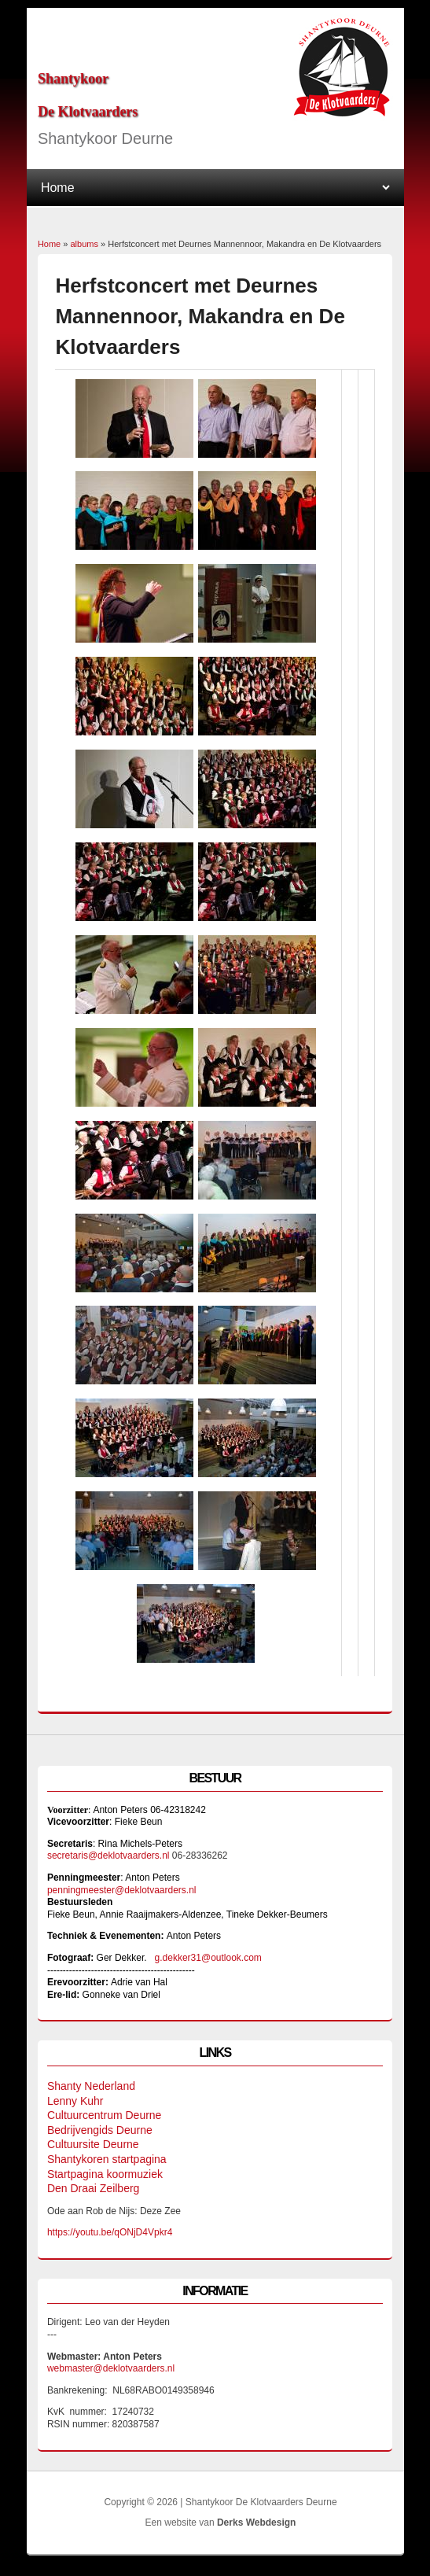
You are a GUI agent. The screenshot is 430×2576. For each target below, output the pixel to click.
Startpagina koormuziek (105, 2174)
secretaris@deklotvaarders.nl (108, 1855)
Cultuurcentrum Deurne (104, 2115)
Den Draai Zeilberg (93, 2188)
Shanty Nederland (91, 2086)
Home (49, 244)
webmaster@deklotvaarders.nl (111, 2368)
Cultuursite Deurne (93, 2144)
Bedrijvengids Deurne (100, 2130)
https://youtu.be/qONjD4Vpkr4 (112, 2232)
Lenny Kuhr (75, 2101)
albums (83, 244)
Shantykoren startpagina (107, 2159)
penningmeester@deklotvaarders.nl (122, 1890)
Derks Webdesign (256, 2522)
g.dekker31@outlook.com (208, 1957)
